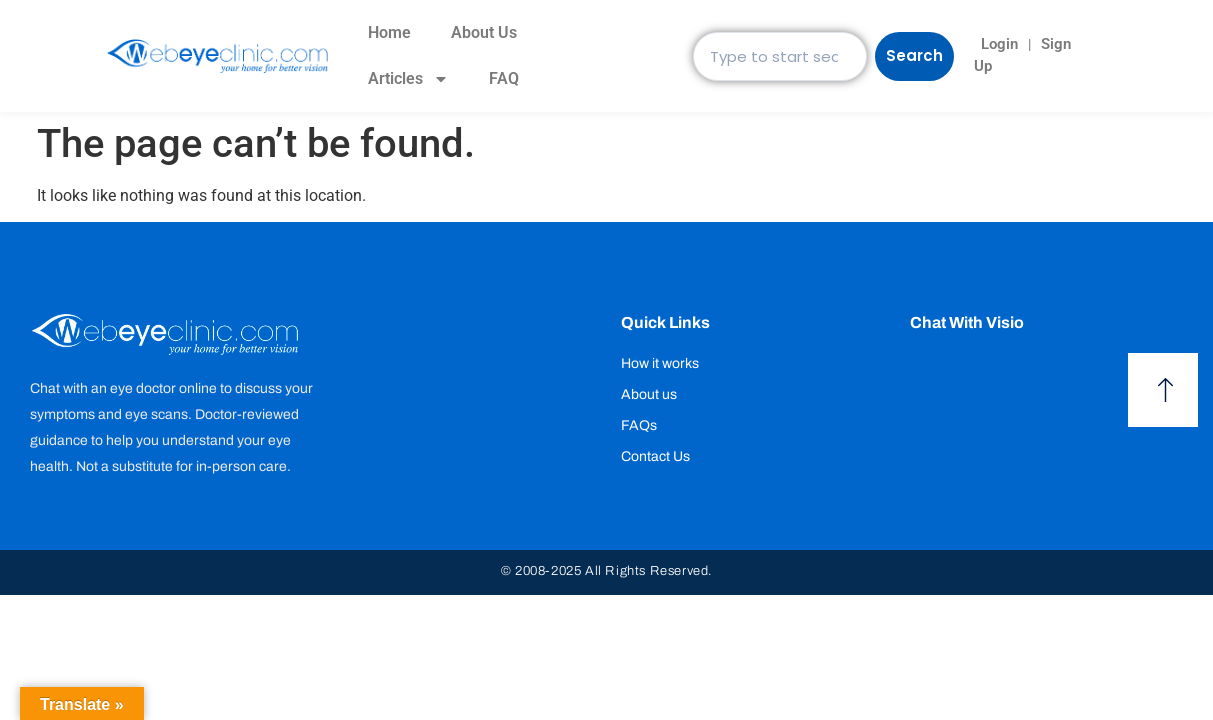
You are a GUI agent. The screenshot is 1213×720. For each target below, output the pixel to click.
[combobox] (778, 56)
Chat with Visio (967, 322)
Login (989, 43)
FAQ (500, 78)
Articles (404, 79)
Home (385, 32)
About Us (480, 32)
